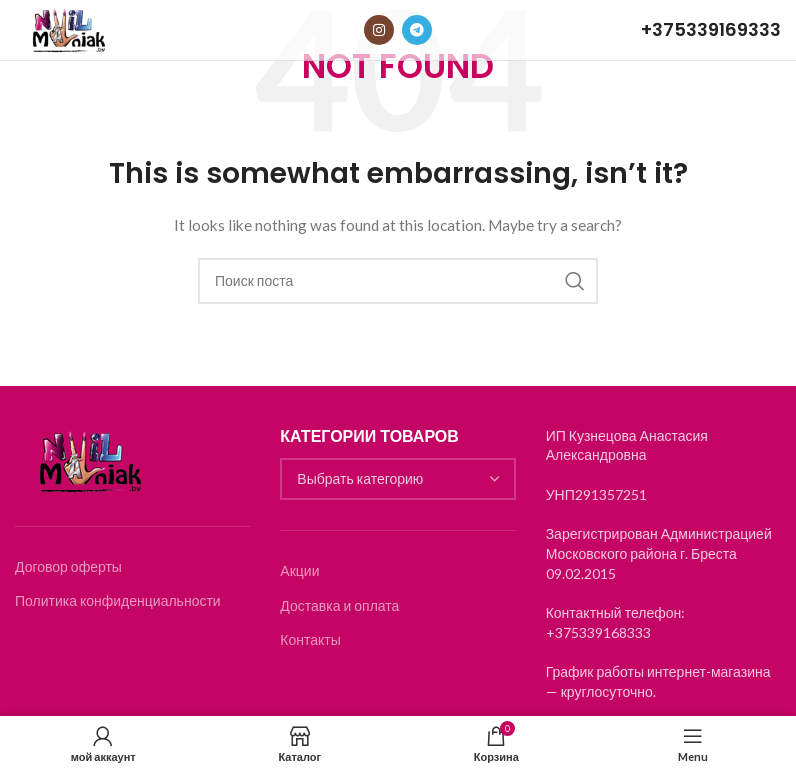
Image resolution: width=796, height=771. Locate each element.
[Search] (398, 281)
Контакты (310, 639)
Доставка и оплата (339, 605)
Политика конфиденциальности (118, 600)
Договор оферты (68, 566)
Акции (299, 570)
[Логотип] (68, 28)
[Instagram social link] (379, 30)
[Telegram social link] (417, 30)
